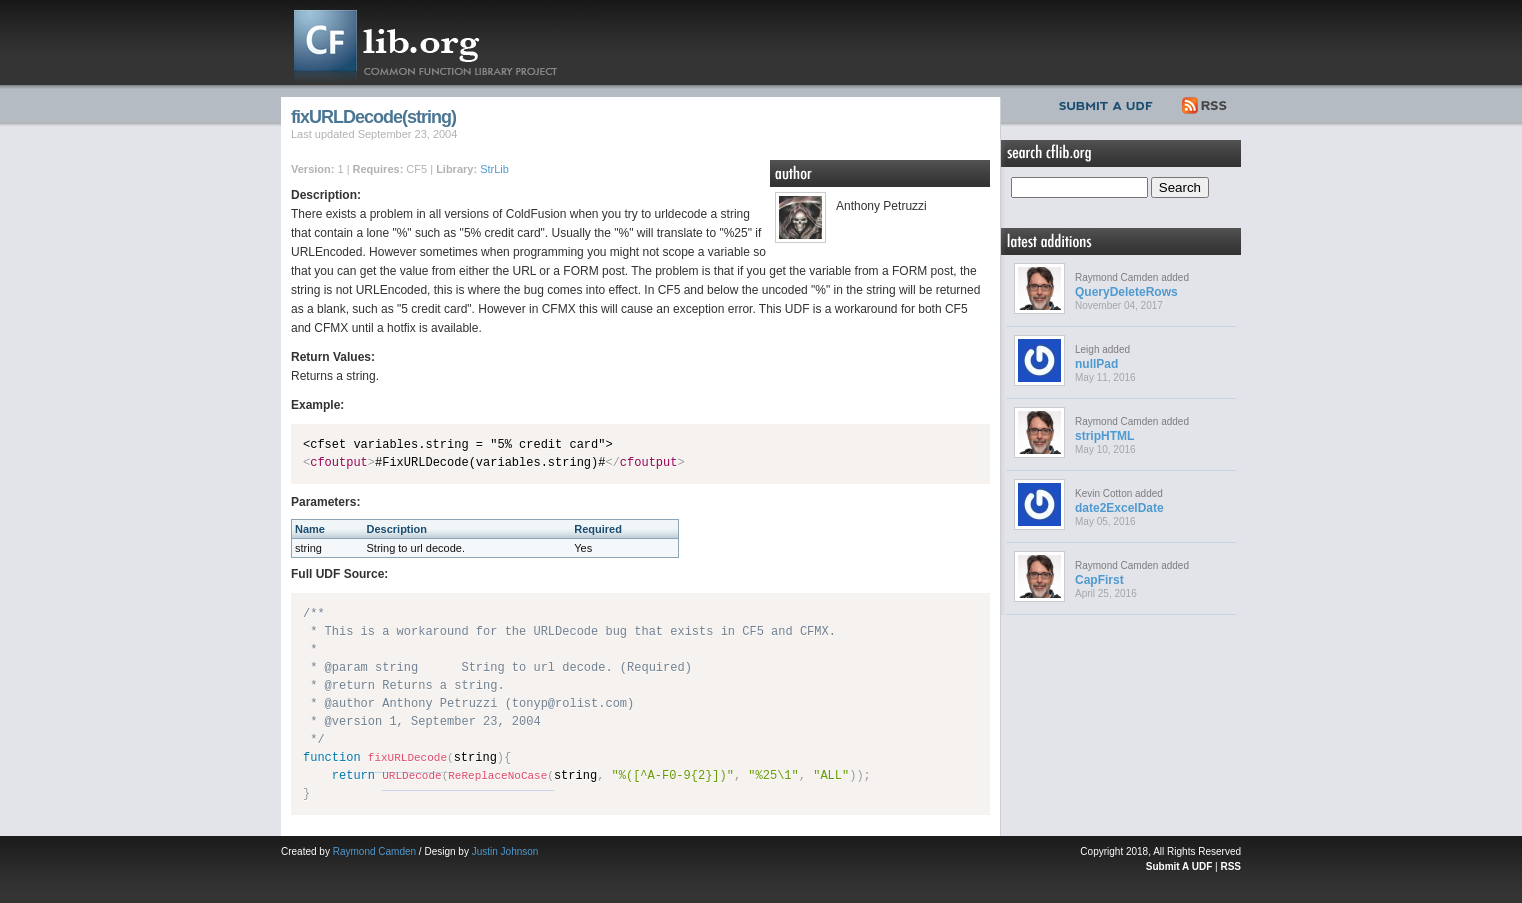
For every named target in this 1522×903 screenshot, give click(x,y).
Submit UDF (1110, 103)
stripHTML (1104, 436)
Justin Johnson (505, 851)
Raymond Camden (374, 851)
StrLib (494, 169)
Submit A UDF (1179, 866)
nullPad (1096, 364)
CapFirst (1099, 580)
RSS (1205, 103)
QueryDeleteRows (1126, 292)
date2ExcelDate (1119, 508)
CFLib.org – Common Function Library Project (441, 42)
